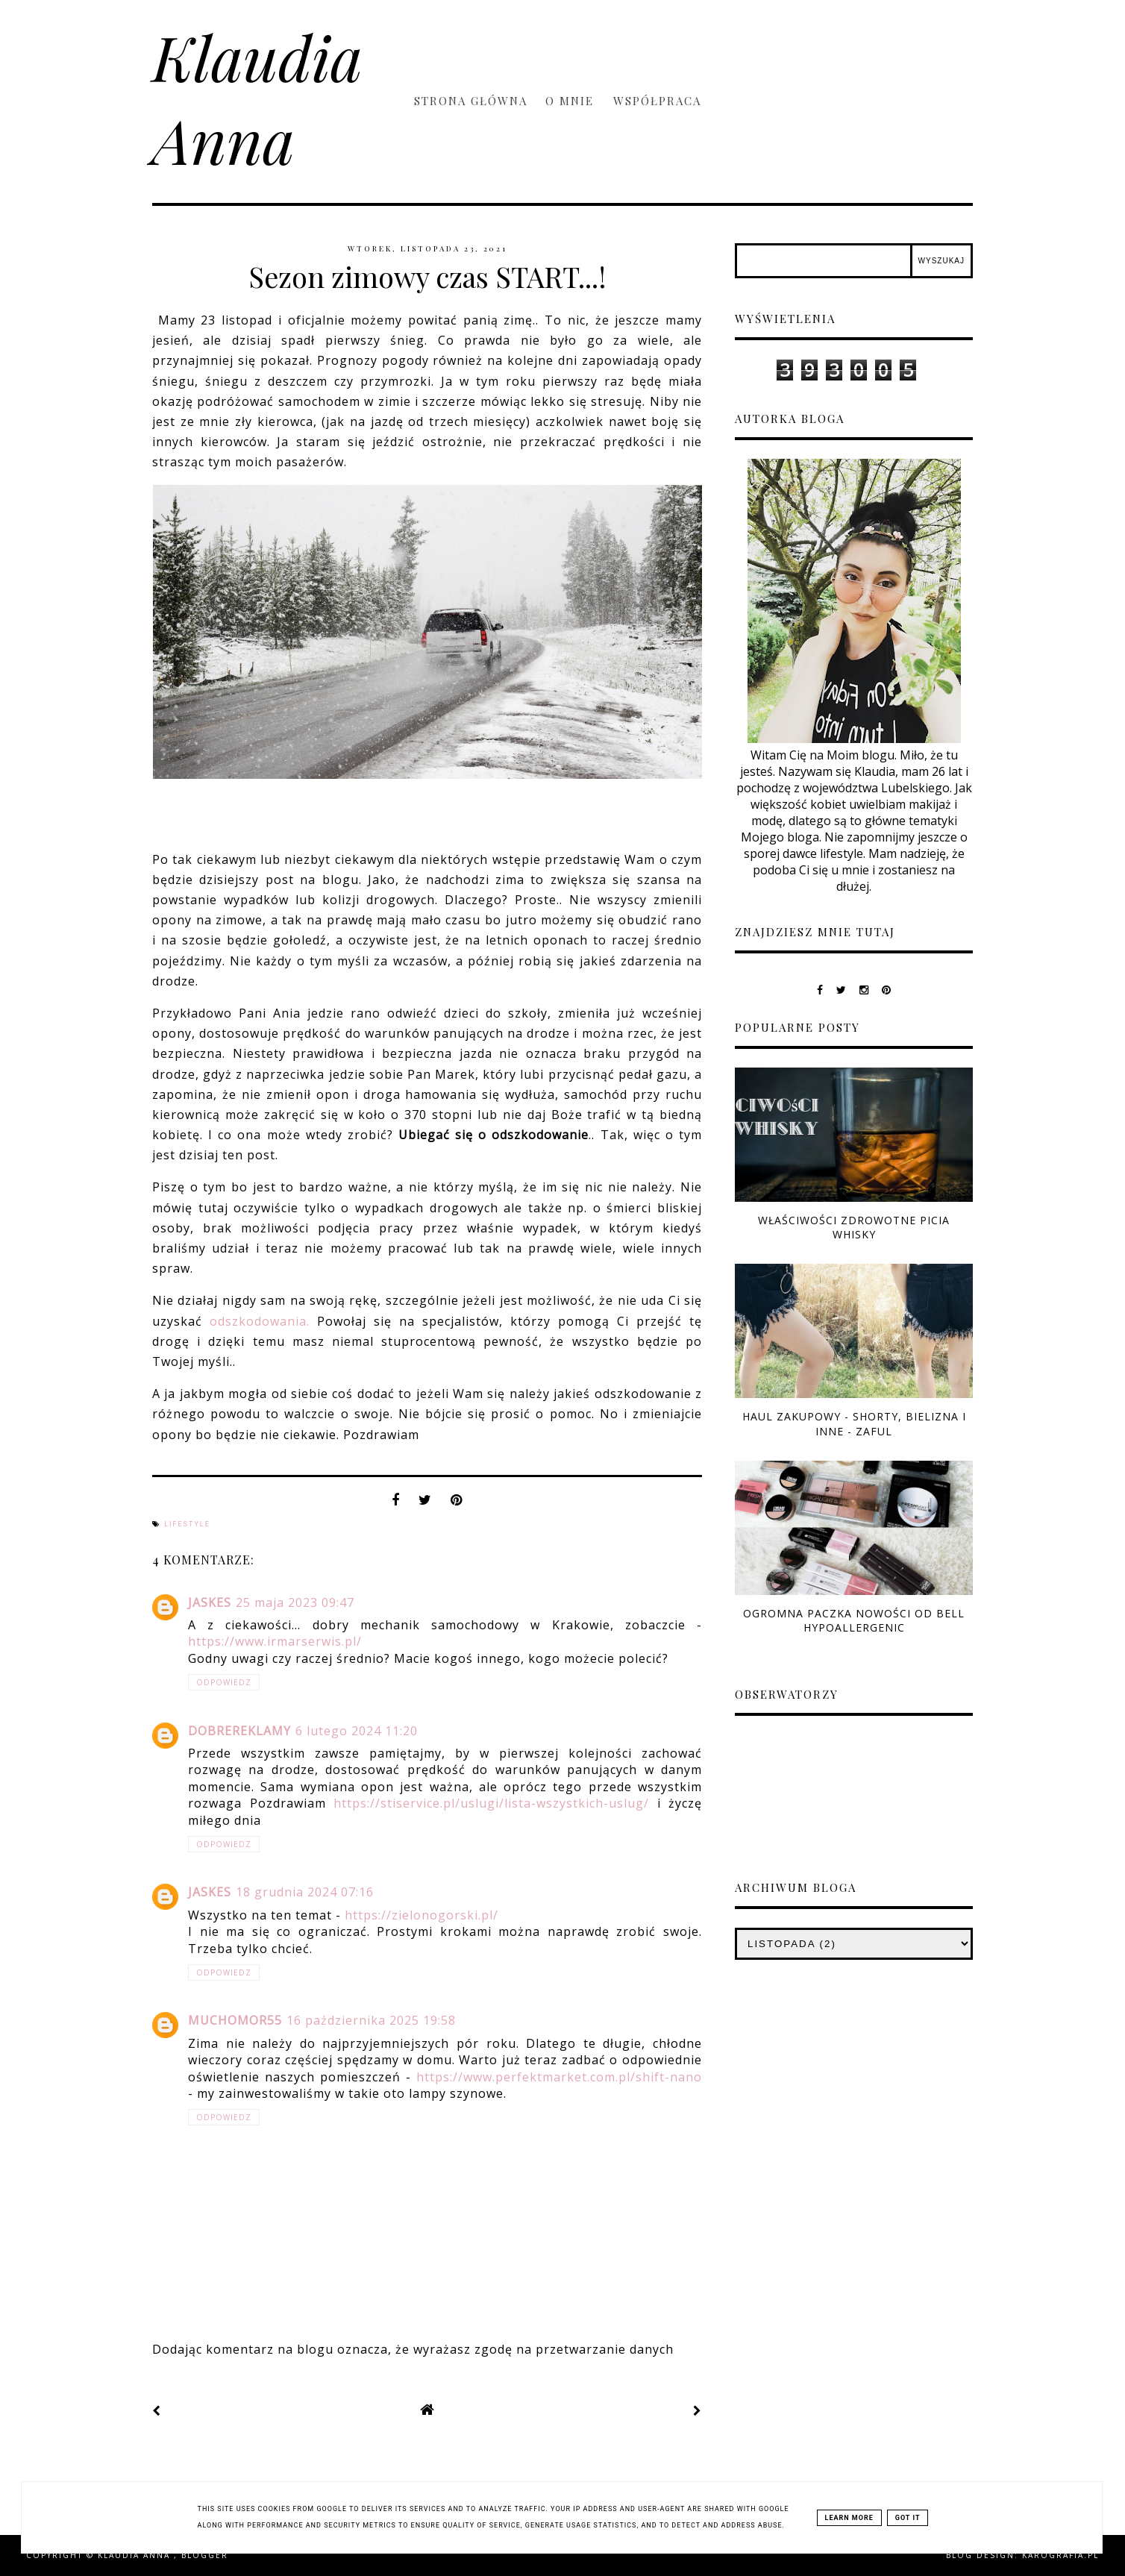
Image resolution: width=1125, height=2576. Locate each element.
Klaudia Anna (257, 98)
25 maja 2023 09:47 (295, 1602)
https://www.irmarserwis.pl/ (275, 1641)
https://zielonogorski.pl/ (421, 1915)
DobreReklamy (239, 1731)
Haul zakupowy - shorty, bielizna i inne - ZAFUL (854, 1423)
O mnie (571, 100)
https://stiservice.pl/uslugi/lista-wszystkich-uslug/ (491, 1803)
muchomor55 (235, 2020)
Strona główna (470, 100)
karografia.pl (1060, 2555)
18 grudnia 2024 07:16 (305, 1892)
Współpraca (657, 100)
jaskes (209, 1602)
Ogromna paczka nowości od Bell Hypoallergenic (854, 1620)
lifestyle (187, 1524)
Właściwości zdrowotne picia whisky (854, 1227)
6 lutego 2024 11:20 (356, 1731)
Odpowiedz (223, 1682)
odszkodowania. (260, 1321)
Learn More (849, 2518)
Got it (908, 2518)
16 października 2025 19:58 (371, 2020)
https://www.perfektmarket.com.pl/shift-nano (559, 2077)
